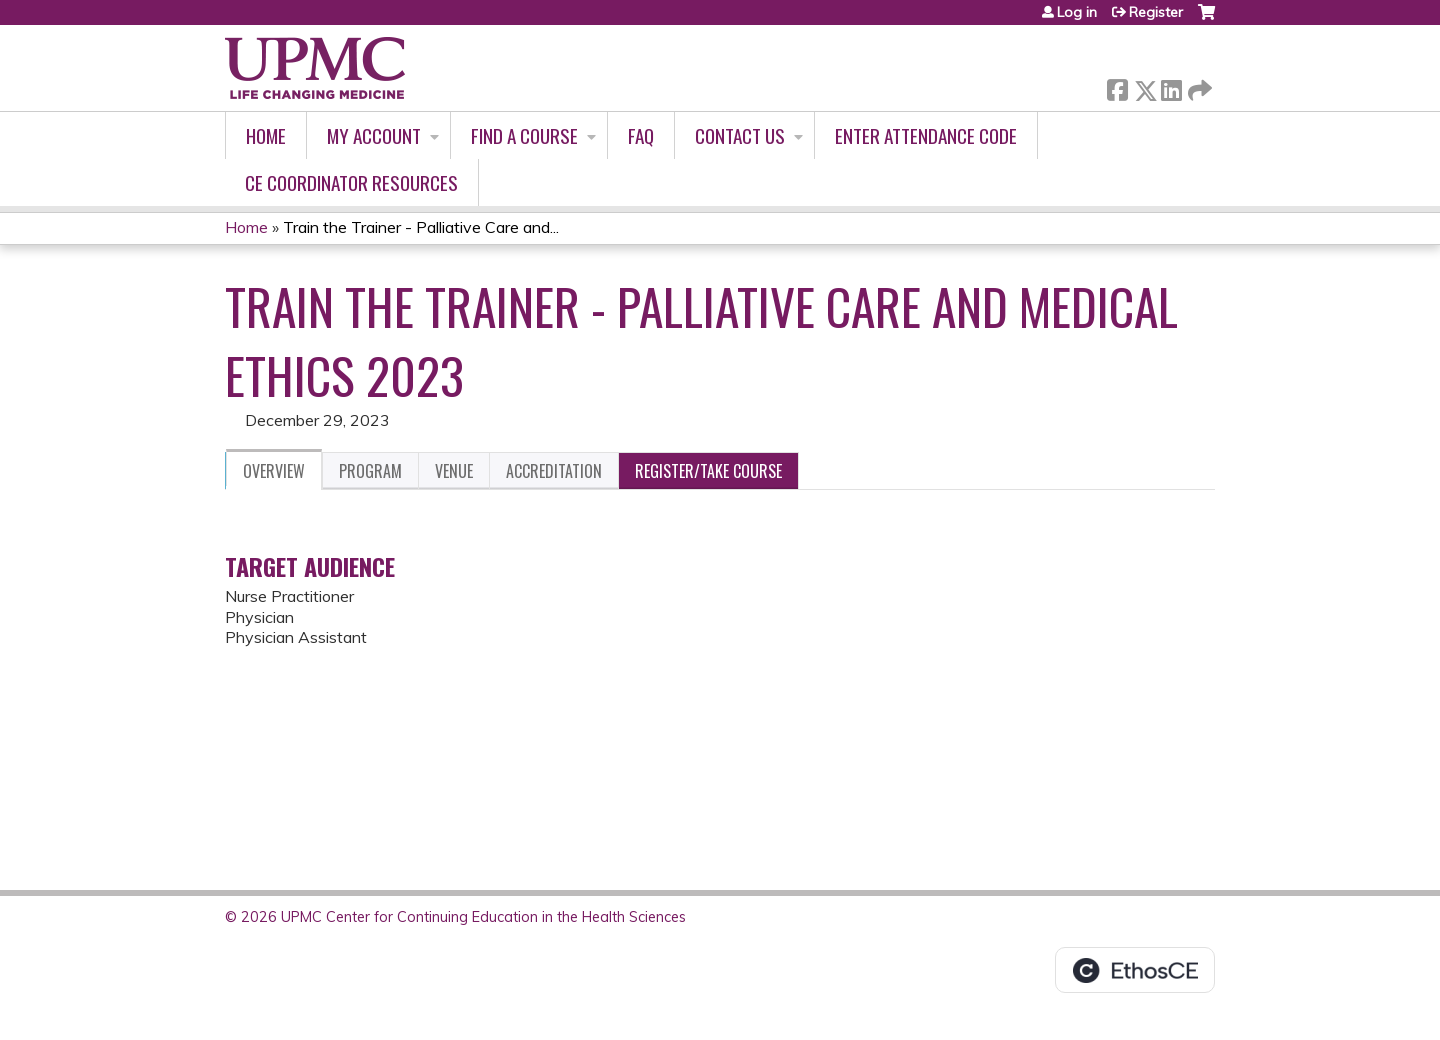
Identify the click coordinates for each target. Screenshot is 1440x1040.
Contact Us (740, 135)
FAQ (641, 135)
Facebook (1117, 86)
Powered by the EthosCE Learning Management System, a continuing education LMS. (1135, 970)
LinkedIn (1171, 86)
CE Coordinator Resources (351, 182)
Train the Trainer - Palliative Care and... (421, 227)
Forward (1198, 86)
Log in (1077, 12)
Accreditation (554, 471)
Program (370, 471)
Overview (274, 471)
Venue (454, 471)
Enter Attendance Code (926, 135)
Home (266, 135)
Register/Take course (708, 471)
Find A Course (524, 135)
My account (374, 135)
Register (1156, 12)
